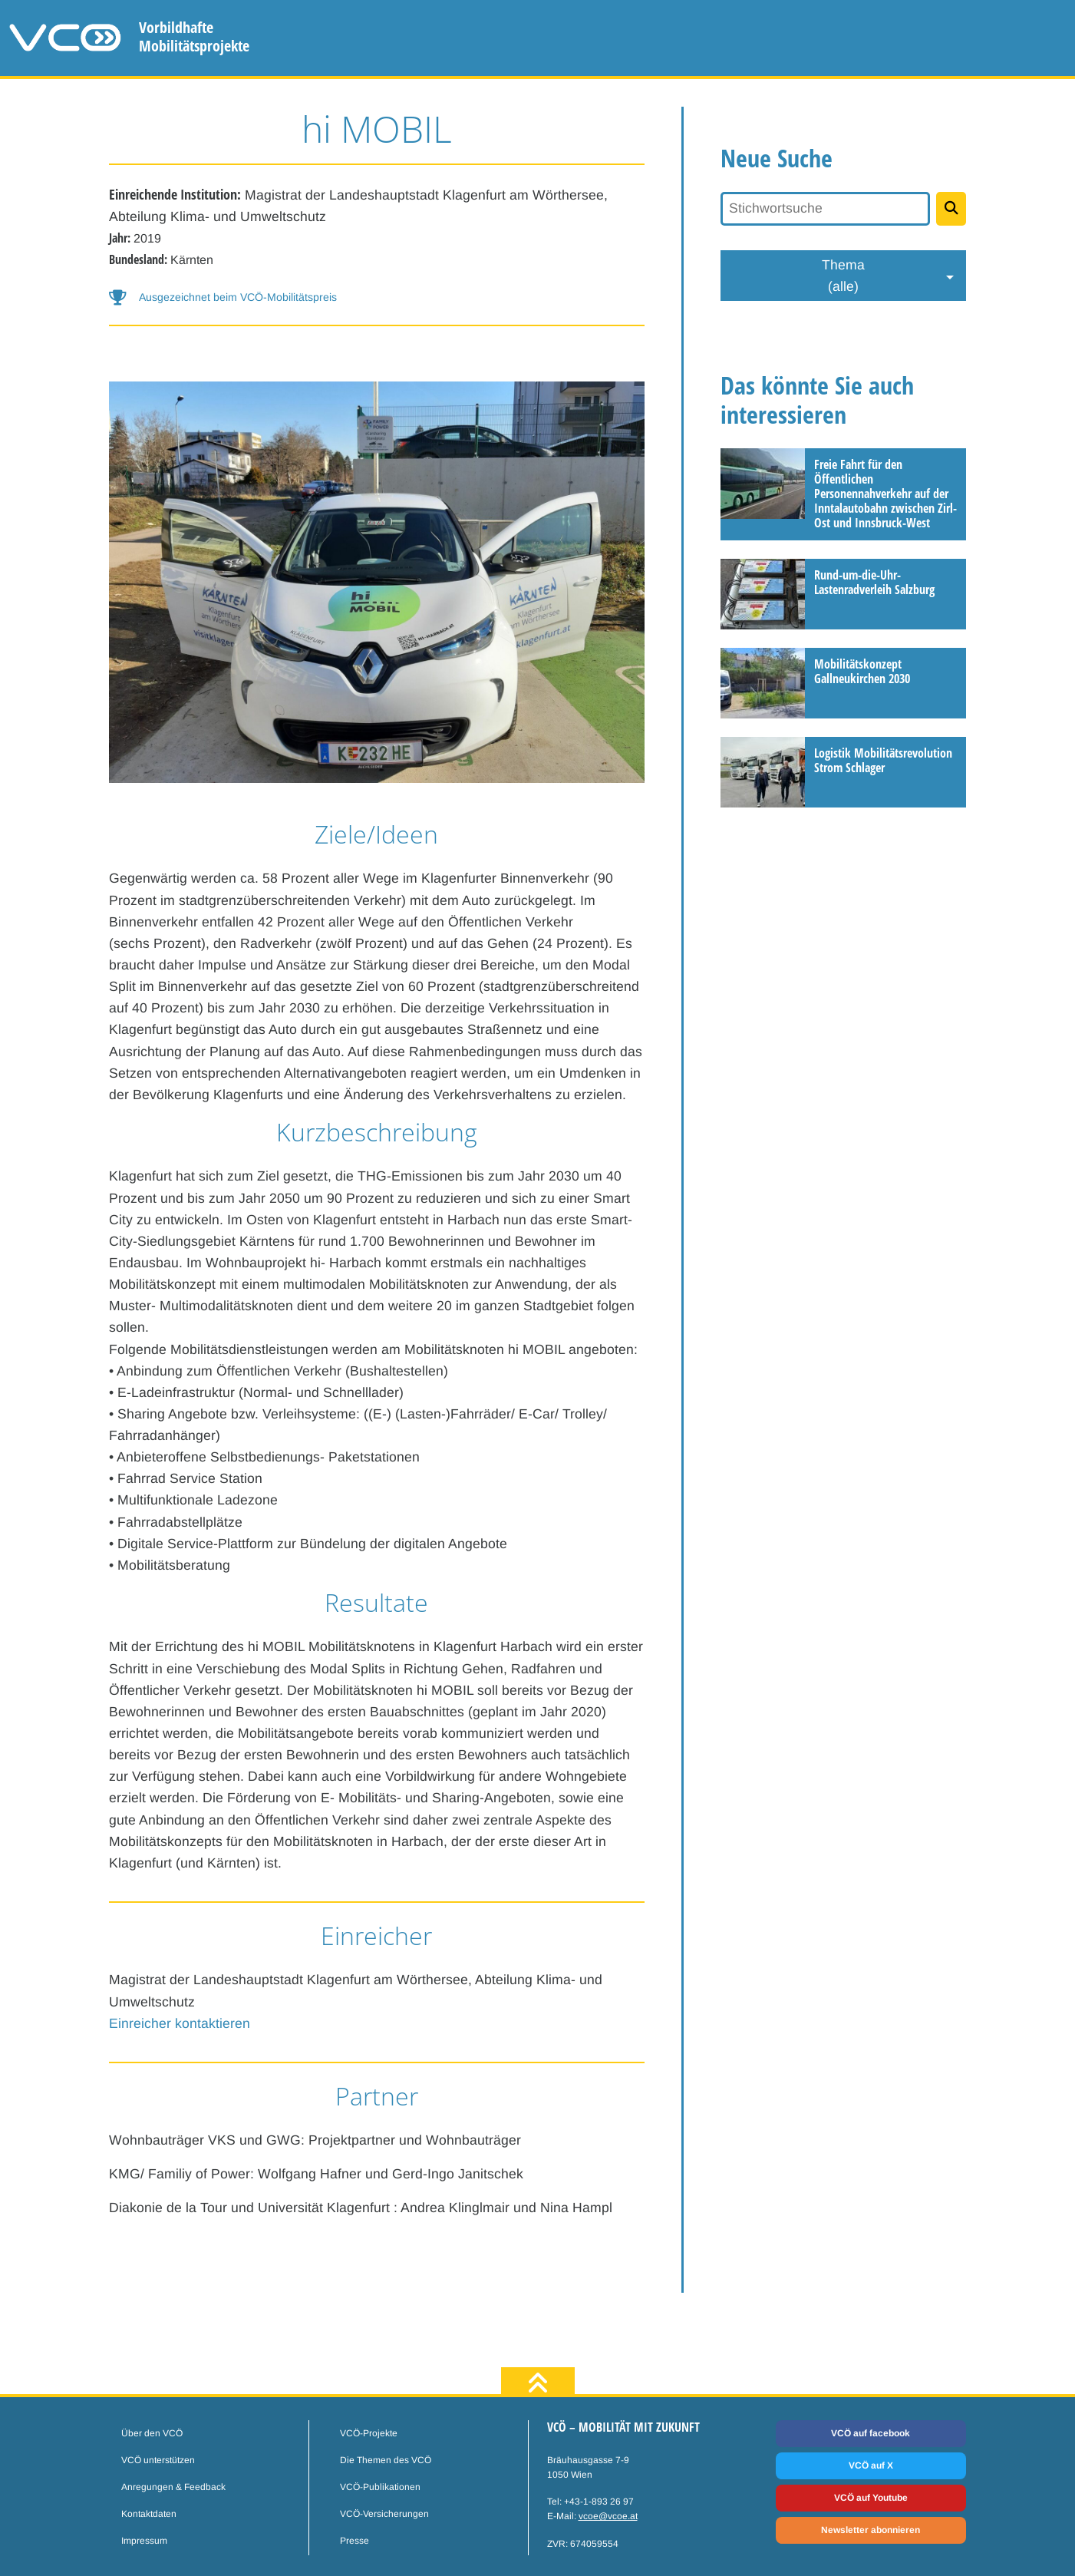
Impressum (144, 2540)
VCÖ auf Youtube (871, 2497)
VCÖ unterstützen (158, 2460)
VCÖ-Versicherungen (384, 2513)
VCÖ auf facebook (870, 2433)
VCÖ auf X (871, 2465)
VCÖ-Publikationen (380, 2487)
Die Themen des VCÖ (385, 2460)
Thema (843, 277)
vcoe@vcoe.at (608, 2516)
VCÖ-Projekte (368, 2433)
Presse (354, 2540)
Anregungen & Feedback (173, 2487)
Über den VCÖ (152, 2433)
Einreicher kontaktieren (179, 2023)
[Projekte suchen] (951, 209)
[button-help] (377, 297)
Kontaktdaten (148, 2513)
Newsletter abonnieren (870, 2530)
